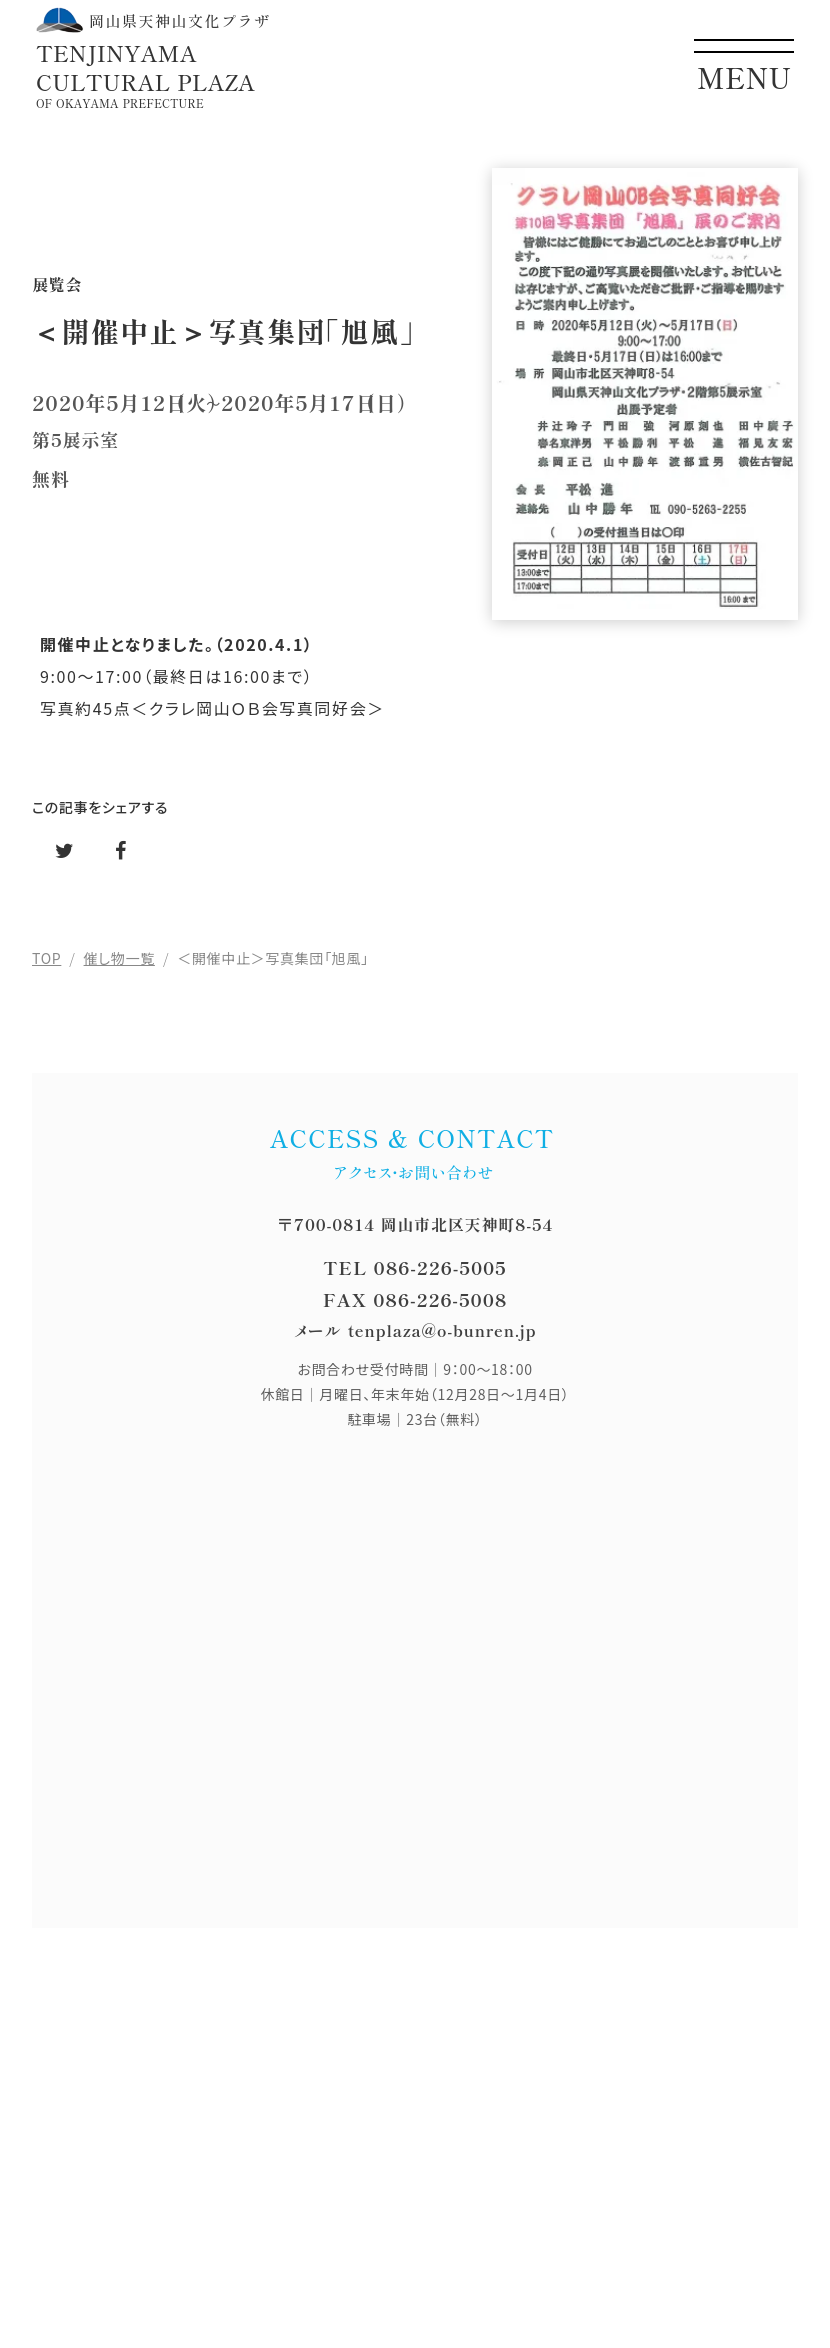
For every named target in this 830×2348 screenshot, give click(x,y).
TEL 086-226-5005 (414, 1267)
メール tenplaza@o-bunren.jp (415, 1330)
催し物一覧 (119, 958)
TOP (46, 958)
